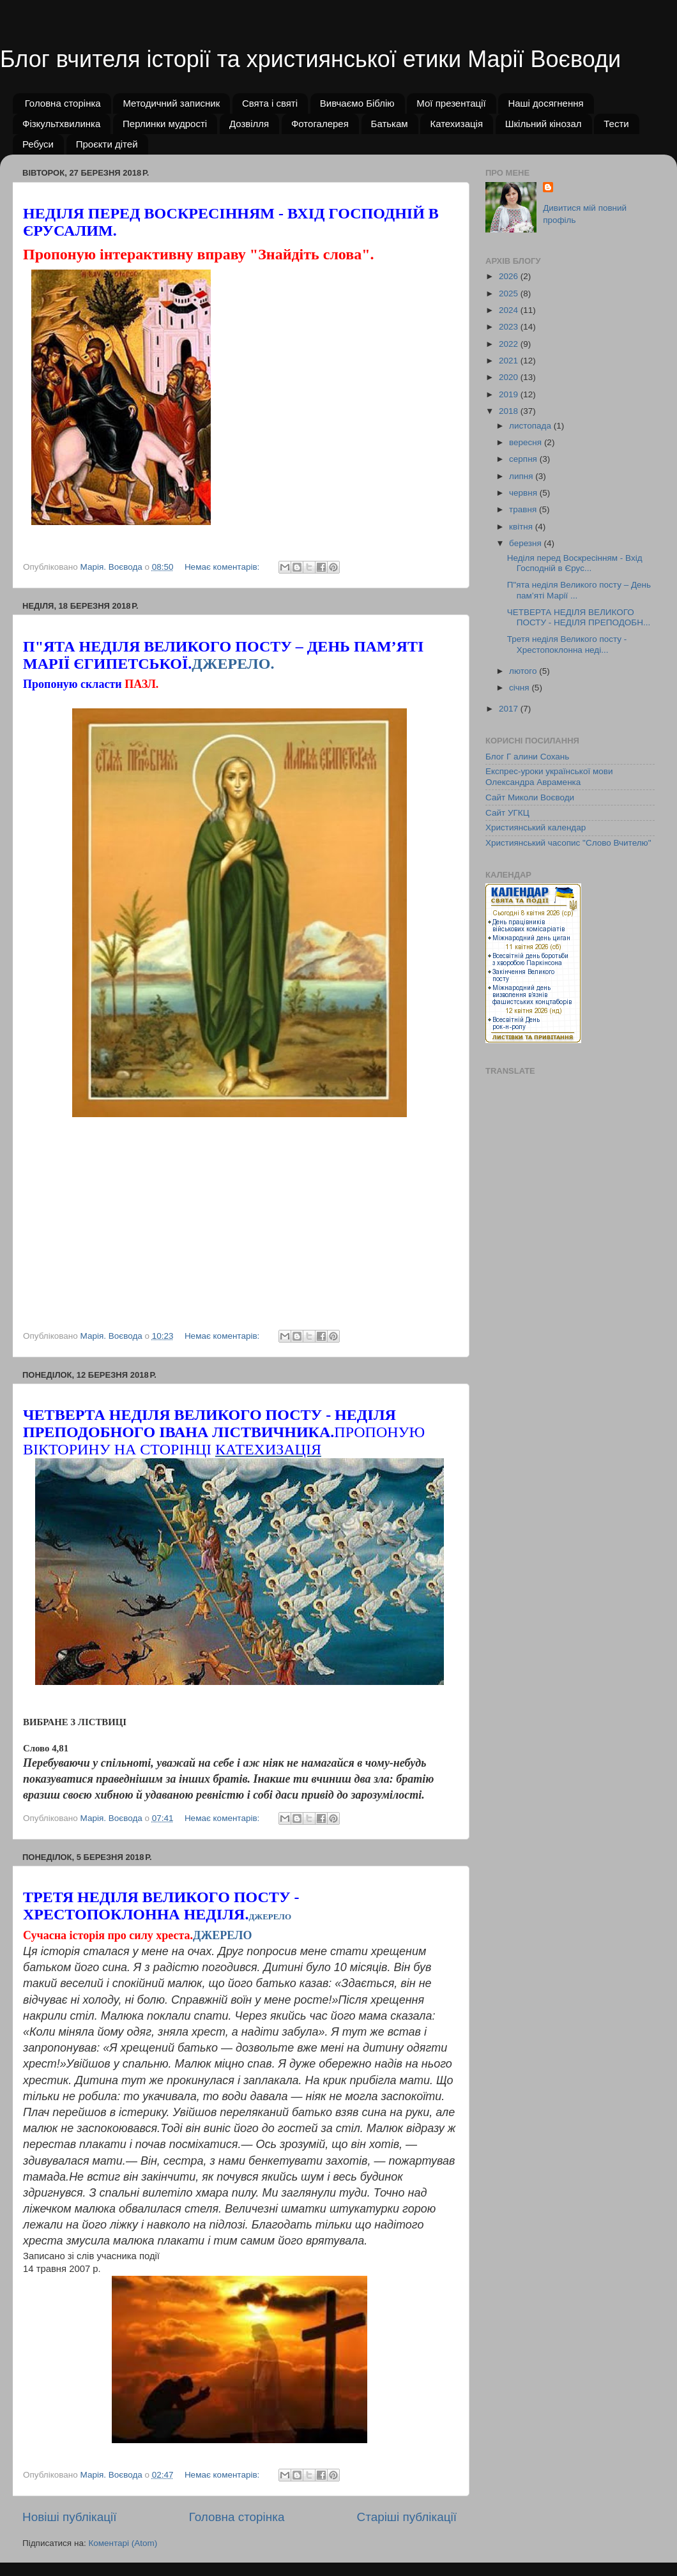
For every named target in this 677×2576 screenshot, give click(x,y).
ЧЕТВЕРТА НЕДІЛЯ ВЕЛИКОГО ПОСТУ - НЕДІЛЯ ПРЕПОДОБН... (578, 617)
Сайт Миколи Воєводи (529, 797)
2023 (510, 327)
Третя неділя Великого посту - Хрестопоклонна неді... (567, 644)
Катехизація (456, 123)
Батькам (389, 123)
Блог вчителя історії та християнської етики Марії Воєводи (310, 59)
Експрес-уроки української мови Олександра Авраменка (548, 776)
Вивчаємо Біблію (357, 103)
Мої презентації (450, 103)
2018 (510, 411)
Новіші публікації (69, 2517)
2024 (510, 310)
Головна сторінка (63, 103)
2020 (510, 377)
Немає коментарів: (223, 567)
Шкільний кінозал (543, 123)
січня (520, 687)
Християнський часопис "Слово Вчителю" (568, 843)
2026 (510, 276)
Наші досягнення (545, 103)
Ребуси (38, 144)
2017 (510, 708)
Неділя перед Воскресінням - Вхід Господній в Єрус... (575, 563)
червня (524, 493)
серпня (524, 459)
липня (522, 476)
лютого (524, 671)
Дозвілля (249, 123)
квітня (522, 526)
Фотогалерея (320, 123)
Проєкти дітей (107, 144)
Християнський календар (535, 827)
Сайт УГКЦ (507, 813)
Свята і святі (270, 103)
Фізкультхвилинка (61, 123)
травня (524, 509)
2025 (510, 293)
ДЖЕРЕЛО (222, 1935)
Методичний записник (171, 103)
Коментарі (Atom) (122, 2543)
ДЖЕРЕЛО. (233, 663)
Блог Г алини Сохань (527, 756)
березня (526, 543)
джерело (269, 1916)
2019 (510, 394)
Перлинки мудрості (165, 123)
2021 (510, 360)
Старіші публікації (407, 2517)
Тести (616, 123)
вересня (526, 442)
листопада (531, 426)
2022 (510, 344)
